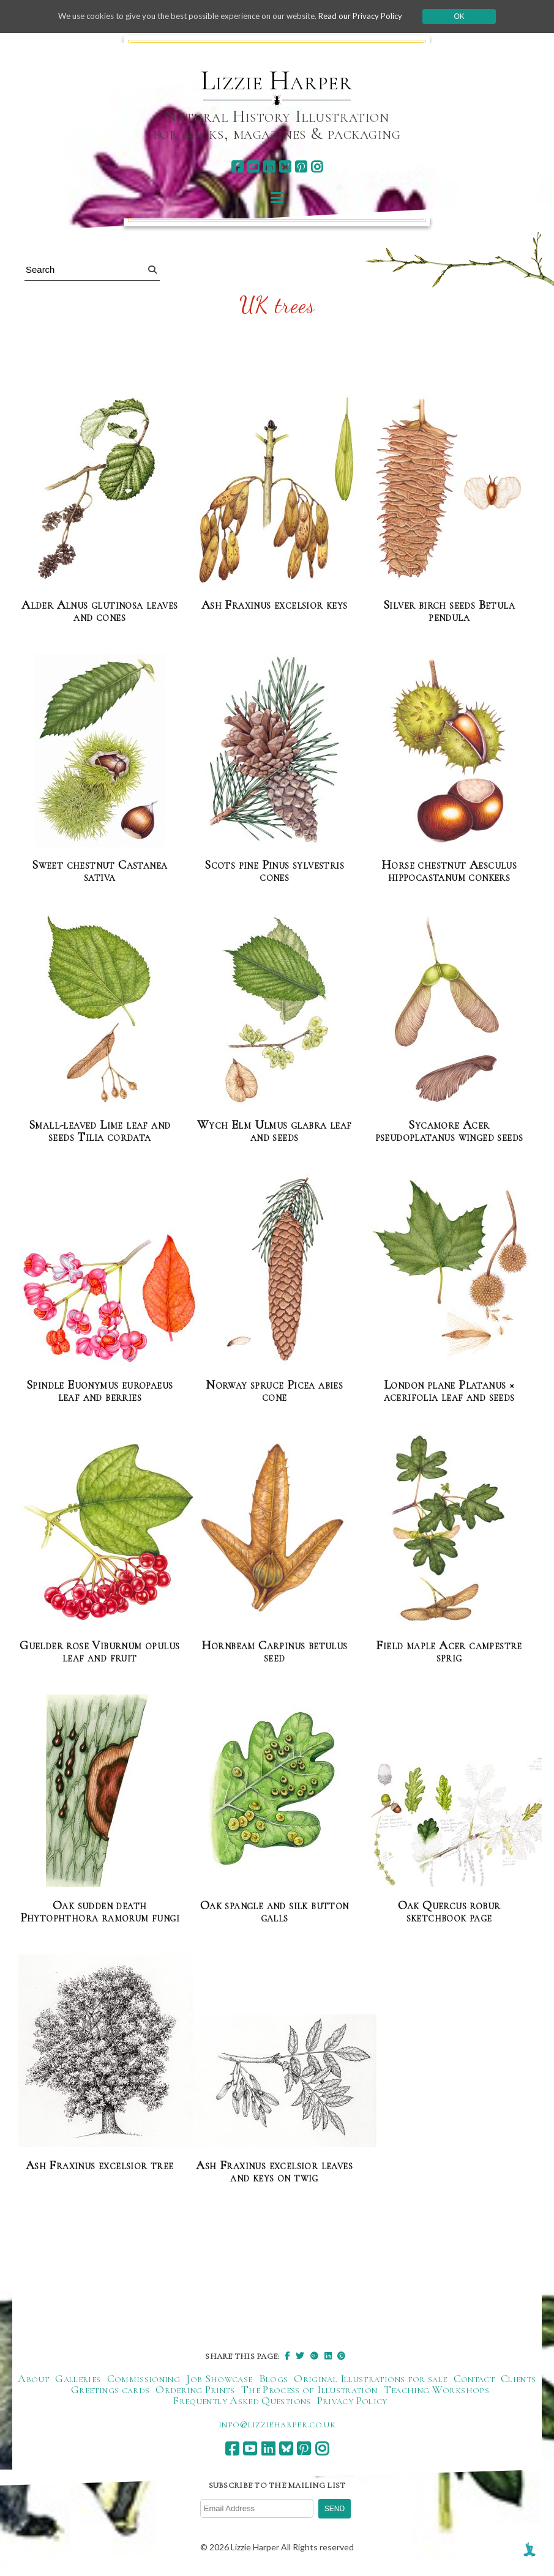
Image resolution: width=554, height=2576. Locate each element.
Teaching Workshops (436, 2389)
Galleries (77, 2378)
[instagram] (317, 166)
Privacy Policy (352, 2400)
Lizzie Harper (276, 80)
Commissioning (144, 2378)
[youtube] (253, 166)
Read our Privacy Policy (370, 16)
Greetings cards (110, 2389)
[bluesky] (285, 166)
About (33, 2378)
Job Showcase (219, 2378)
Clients (518, 2378)
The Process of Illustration (309, 2389)
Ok (471, 16)
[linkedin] (269, 166)
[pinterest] (301, 166)
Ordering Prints (194, 2389)
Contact (474, 2378)
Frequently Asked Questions (241, 2400)
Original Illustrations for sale (370, 2378)
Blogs (273, 2378)
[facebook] (237, 166)
